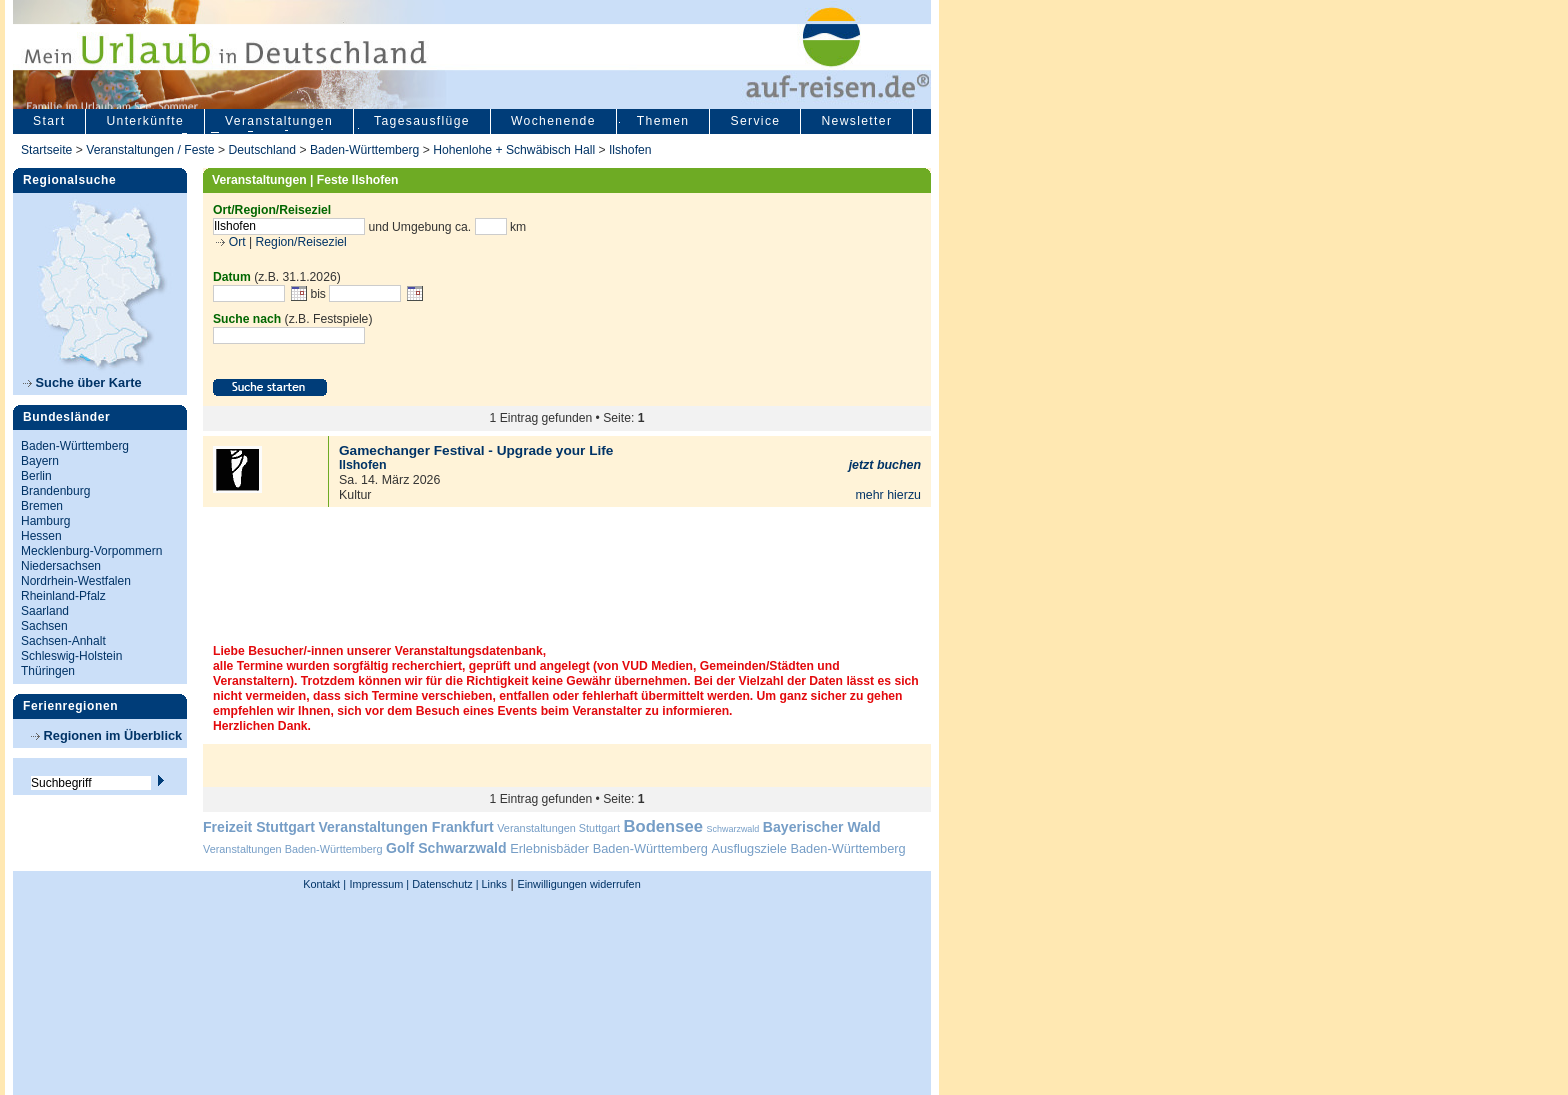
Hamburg (45, 521)
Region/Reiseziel (301, 242)
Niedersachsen (61, 566)
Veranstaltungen (279, 121)
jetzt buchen (885, 465)
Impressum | (380, 884)
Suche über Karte (82, 382)
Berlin (36, 476)
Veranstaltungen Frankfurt (405, 827)
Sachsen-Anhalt (63, 641)
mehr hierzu (888, 495)
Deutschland (262, 150)
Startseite (46, 150)
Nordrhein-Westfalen (76, 581)
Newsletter (856, 121)
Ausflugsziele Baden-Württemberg (808, 848)
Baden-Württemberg (364, 150)
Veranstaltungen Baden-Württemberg (293, 849)
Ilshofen (630, 150)
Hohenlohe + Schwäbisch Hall (514, 150)
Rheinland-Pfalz (63, 596)
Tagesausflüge (422, 121)
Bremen (42, 506)
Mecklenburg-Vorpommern (91, 551)
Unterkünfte (145, 121)
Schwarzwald (733, 829)
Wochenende (553, 121)
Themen (663, 121)
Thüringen (48, 671)
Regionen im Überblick (106, 735)
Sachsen (44, 626)
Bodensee (663, 826)
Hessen (41, 536)
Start (49, 121)
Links (493, 884)
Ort (235, 242)
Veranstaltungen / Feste (152, 150)
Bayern (40, 461)
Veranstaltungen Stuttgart (558, 828)
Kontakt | (324, 884)
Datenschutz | (443, 884)
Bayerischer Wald (822, 827)
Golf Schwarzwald (446, 848)
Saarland (45, 611)
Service (755, 121)
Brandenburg (55, 491)
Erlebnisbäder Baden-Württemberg (609, 848)
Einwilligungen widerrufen (578, 884)
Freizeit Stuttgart (259, 827)
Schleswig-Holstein (71, 656)
